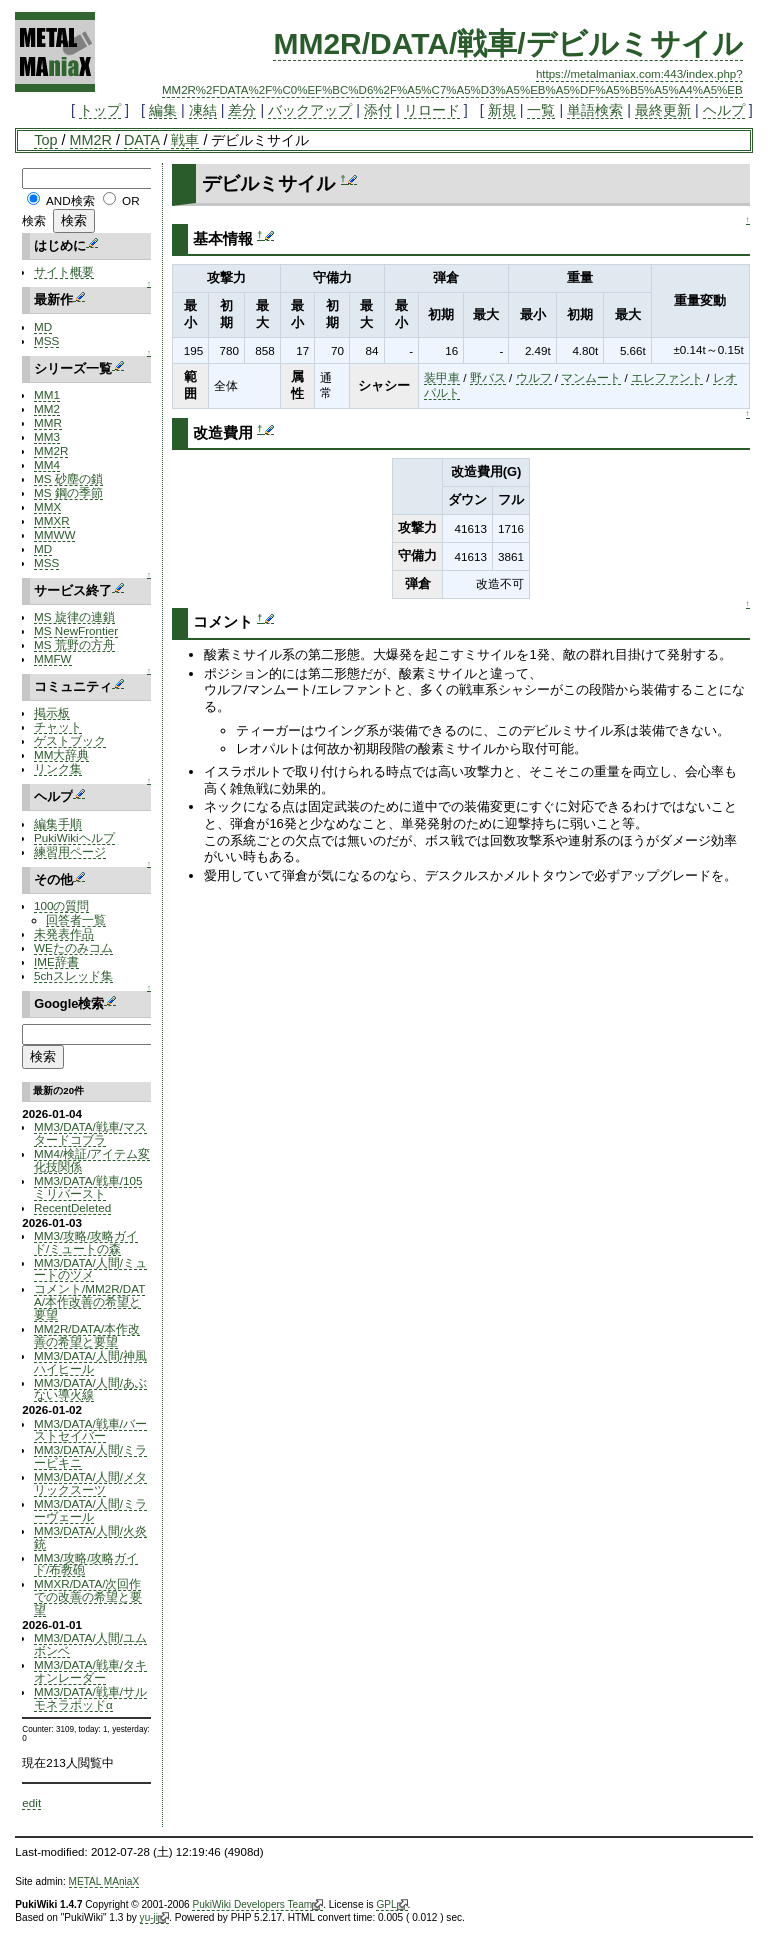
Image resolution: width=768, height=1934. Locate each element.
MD (43, 326)
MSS (46, 340)
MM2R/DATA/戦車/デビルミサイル (507, 43)
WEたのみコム (73, 947)
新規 (502, 110)
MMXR (52, 520)
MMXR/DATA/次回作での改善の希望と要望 (88, 1596)
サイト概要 (64, 271)
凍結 (203, 110)
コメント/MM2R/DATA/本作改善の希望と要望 (89, 1301)
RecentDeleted (72, 1207)
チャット (58, 726)
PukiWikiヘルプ (74, 837)
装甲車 (442, 377)
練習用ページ (70, 851)
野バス (488, 377)
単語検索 (595, 110)
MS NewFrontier (76, 630)
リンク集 (58, 768)
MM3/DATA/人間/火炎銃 (90, 1537)
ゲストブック (70, 740)
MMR (48, 422)
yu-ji (154, 1918)
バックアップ (310, 110)
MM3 (47, 436)
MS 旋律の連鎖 (74, 616)
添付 (378, 110)
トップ (100, 110)
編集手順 (58, 823)
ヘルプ (724, 110)
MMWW (54, 534)
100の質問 (61, 905)
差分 (242, 110)
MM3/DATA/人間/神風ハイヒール (90, 1362)
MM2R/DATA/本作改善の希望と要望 (87, 1335)
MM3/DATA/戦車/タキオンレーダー (90, 1671)
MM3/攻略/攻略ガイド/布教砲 (86, 1564)
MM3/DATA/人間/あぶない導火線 (90, 1389)
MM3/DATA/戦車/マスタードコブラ (90, 1133)
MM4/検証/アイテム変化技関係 (92, 1160)
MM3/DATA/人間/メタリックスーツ (90, 1483)
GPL (391, 1905)
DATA (141, 140)
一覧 (541, 110)
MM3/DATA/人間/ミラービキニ (90, 1456)
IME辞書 (56, 961)
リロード (432, 110)
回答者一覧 (76, 919)
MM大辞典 (61, 754)
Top (45, 140)
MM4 (47, 464)
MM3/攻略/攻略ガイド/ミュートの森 (86, 1242)
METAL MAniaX (104, 1881)
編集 (163, 110)
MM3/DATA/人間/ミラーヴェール (90, 1510)
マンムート (591, 377)
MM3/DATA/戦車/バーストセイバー (90, 1430)
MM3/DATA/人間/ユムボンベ (90, 1644)
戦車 (185, 140)
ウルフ (534, 377)
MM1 (47, 394)
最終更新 (663, 110)
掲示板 (52, 712)
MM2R (91, 140)
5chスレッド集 (73, 975)
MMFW (53, 658)
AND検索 (70, 200)
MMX (47, 506)
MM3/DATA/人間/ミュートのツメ (90, 1269)
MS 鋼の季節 (68, 492)
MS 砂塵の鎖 (68, 478)
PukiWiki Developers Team (257, 1905)
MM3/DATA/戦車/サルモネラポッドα (90, 1698)
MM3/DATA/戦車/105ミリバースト (88, 1187)
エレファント (667, 377)
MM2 (47, 408)
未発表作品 (64, 933)
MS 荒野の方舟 (74, 644)
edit (31, 1802)
